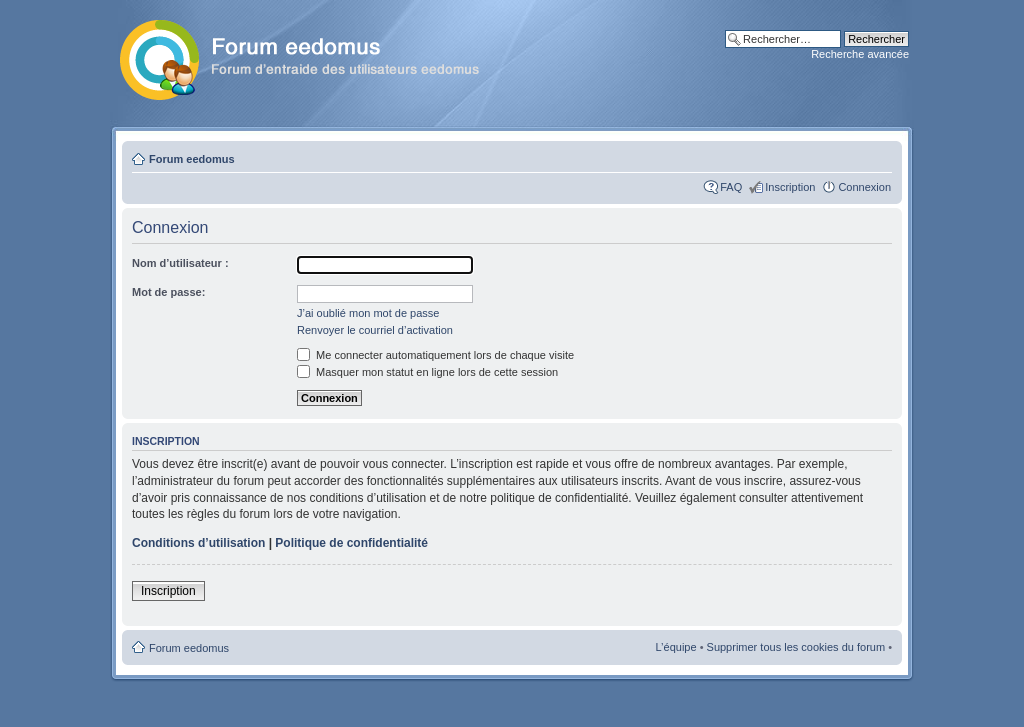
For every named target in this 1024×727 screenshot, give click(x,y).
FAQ (731, 187)
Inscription (790, 187)
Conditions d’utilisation (198, 543)
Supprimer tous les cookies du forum (796, 647)
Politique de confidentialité (351, 543)
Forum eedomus (192, 159)
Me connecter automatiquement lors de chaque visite (435, 355)
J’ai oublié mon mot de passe (368, 313)
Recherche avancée (860, 54)
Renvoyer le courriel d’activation (375, 330)
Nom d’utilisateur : (180, 263)
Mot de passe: (168, 292)
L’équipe (676, 647)
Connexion (864, 187)
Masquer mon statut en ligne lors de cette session (427, 372)
